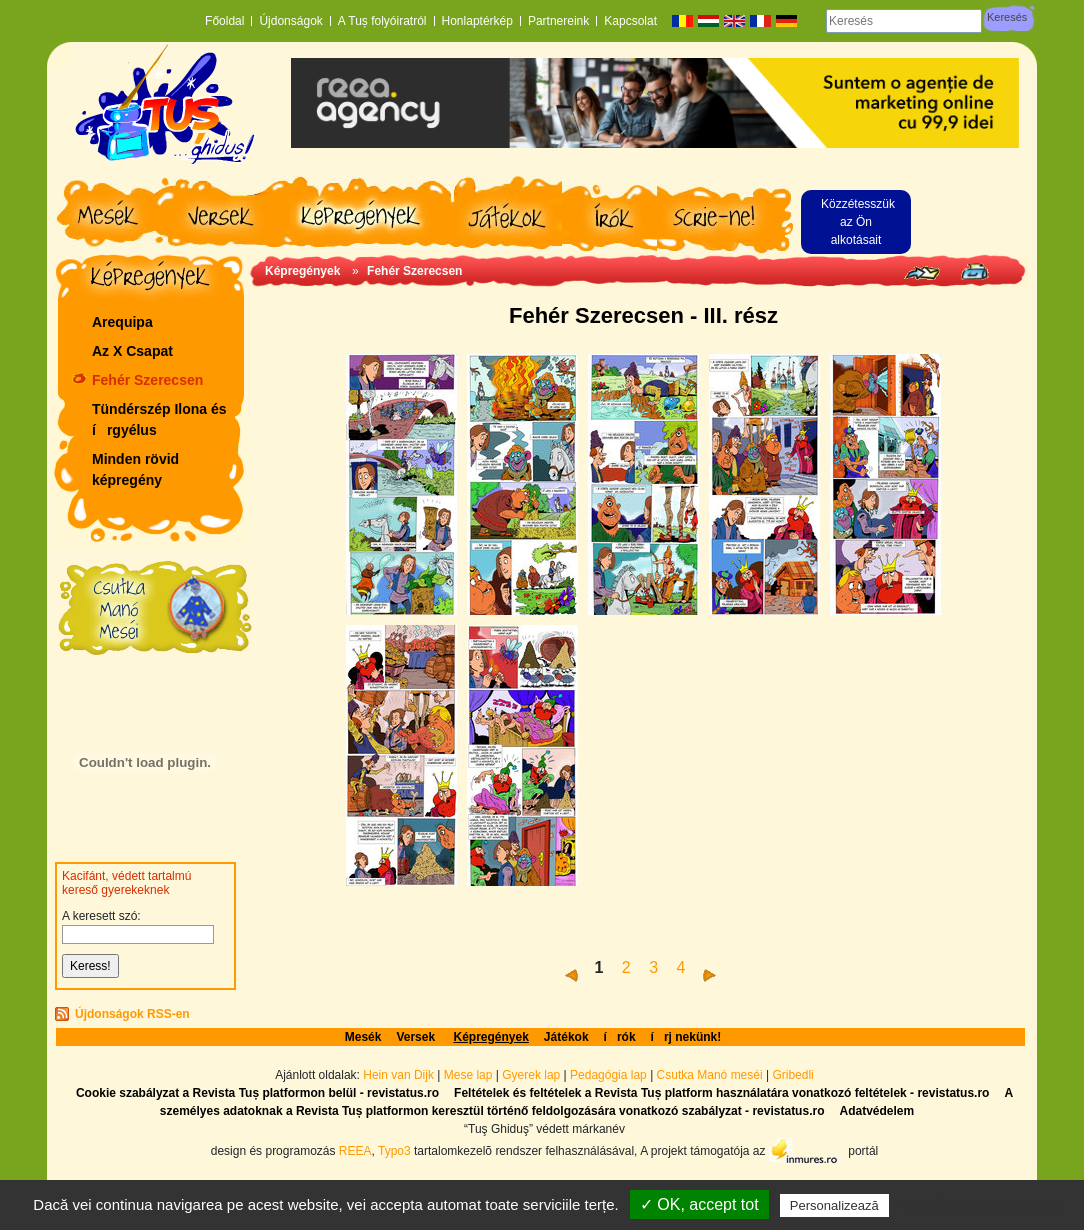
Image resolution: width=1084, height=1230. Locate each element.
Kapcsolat (630, 21)
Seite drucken (974, 271)
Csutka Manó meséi (711, 1075)
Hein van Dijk (398, 1075)
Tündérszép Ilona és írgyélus (159, 419)
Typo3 (394, 1150)
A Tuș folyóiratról (382, 21)
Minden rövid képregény (135, 469)
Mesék (363, 1037)
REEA (355, 1150)
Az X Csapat (132, 351)
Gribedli (792, 1075)
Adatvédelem (876, 1111)
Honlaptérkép (477, 21)
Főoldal (224, 21)
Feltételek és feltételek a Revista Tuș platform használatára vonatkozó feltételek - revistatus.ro (721, 1093)
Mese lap (468, 1075)
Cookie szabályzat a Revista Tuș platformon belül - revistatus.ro (257, 1093)
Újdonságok (290, 21)
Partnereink (558, 21)
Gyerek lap (532, 1075)
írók (620, 1037)
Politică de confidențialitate (982, 1205)
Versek (417, 1037)
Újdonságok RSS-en (132, 1014)
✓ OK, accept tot (699, 1204)
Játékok (566, 1037)
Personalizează (834, 1205)
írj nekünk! (686, 1037)
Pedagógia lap (610, 1075)
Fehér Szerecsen (147, 380)
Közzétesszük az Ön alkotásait (858, 222)
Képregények (302, 271)
